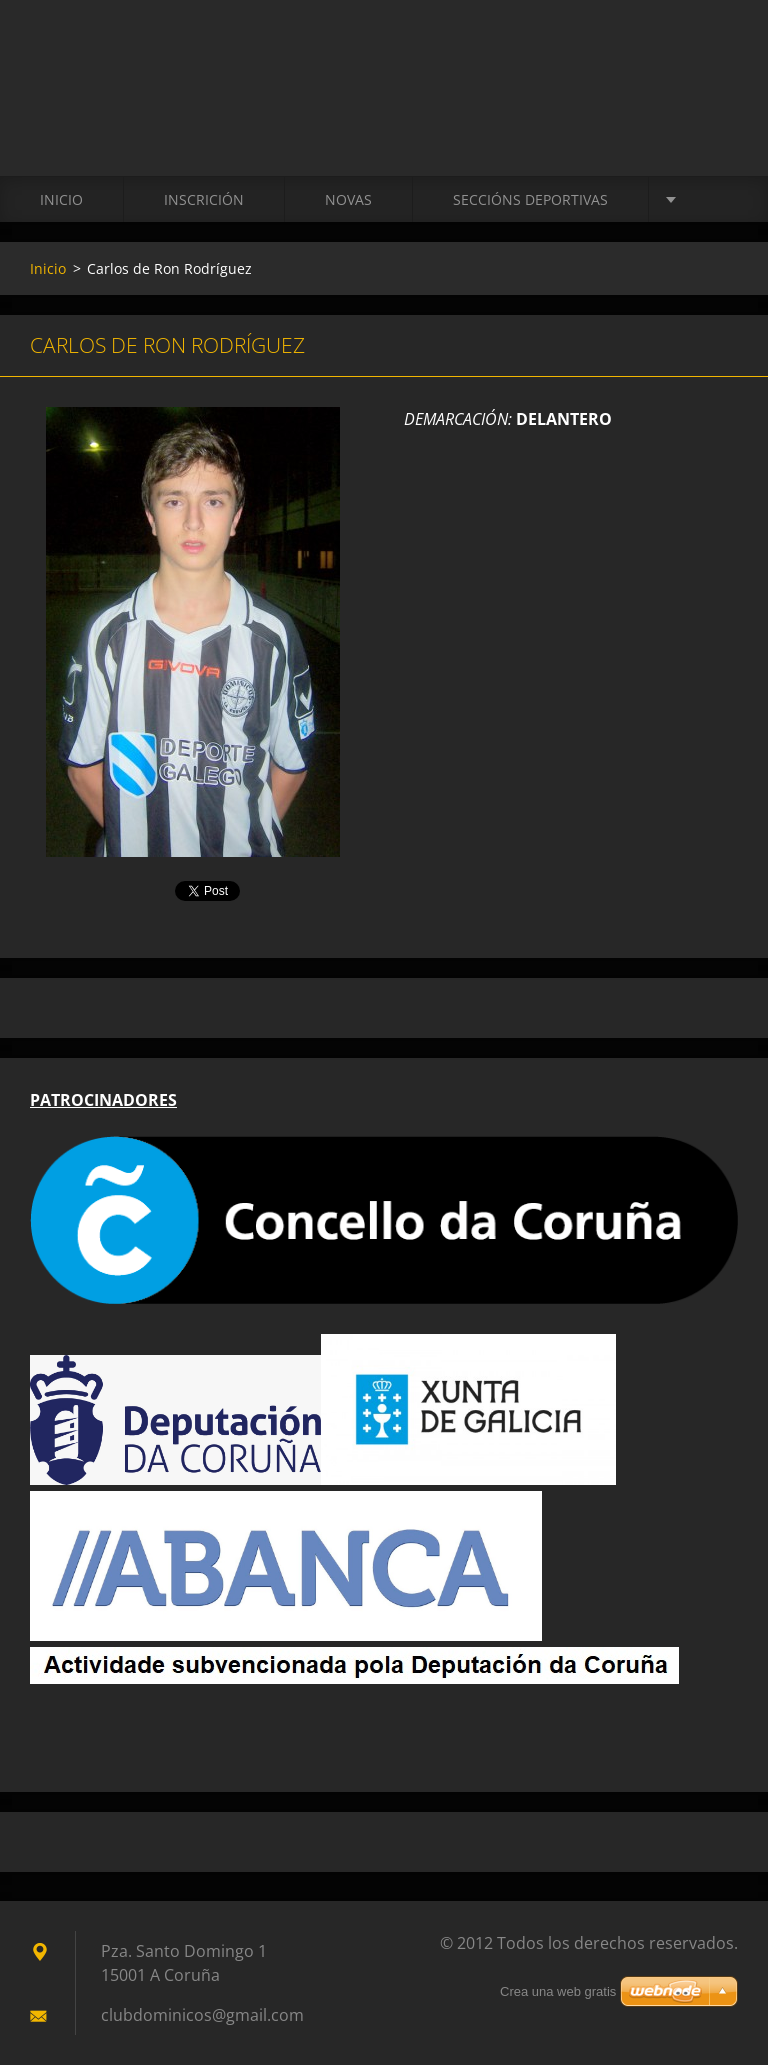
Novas (348, 199)
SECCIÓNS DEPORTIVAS (530, 199)
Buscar (716, 58)
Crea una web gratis (558, 1991)
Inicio (61, 199)
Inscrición (204, 199)
